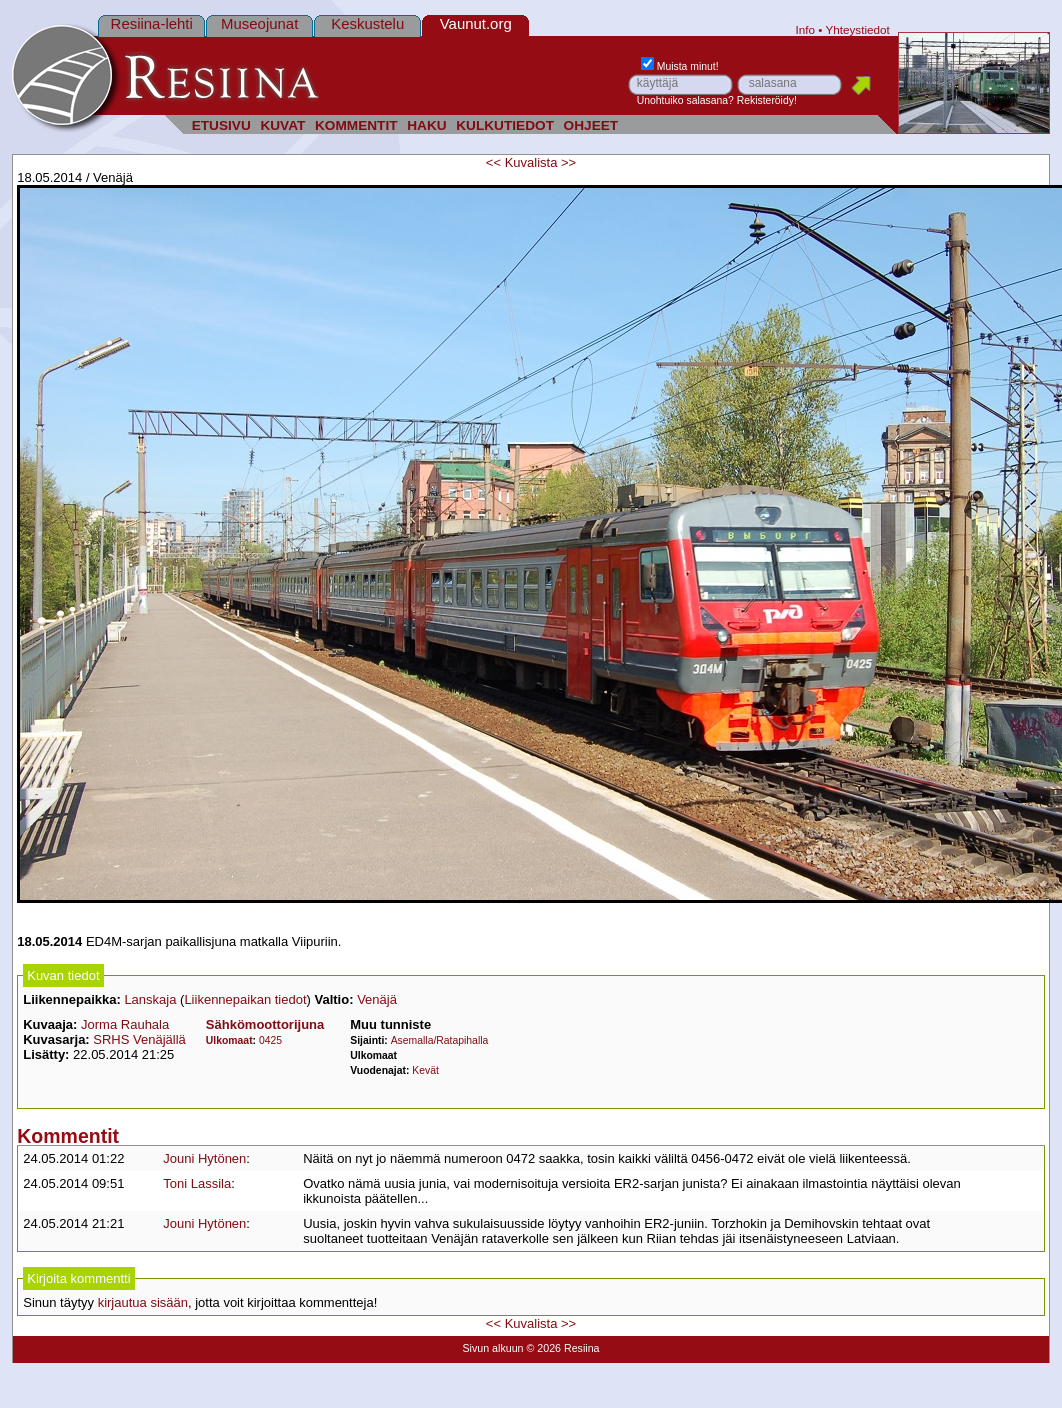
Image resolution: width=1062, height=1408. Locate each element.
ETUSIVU (221, 125)
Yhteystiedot (857, 29)
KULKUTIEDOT (505, 125)
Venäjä (377, 999)
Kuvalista (531, 162)
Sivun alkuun (492, 1348)
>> (568, 162)
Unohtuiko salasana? (685, 100)
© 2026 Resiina (562, 1348)
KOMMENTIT (356, 125)
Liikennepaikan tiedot (245, 999)
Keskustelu (367, 23)
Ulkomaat (229, 1040)
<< (493, 162)
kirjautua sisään (143, 1302)
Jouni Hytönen (204, 1158)
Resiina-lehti (152, 23)
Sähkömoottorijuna (265, 1024)
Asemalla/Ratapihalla (440, 1040)
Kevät (425, 1070)
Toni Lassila (197, 1183)
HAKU (426, 125)
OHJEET (591, 125)
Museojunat (259, 23)
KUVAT (282, 125)
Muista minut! (680, 66)
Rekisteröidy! (767, 100)
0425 (270, 1040)
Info (806, 29)
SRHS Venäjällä (139, 1039)
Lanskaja (150, 999)
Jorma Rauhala (125, 1024)
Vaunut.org (476, 23)
